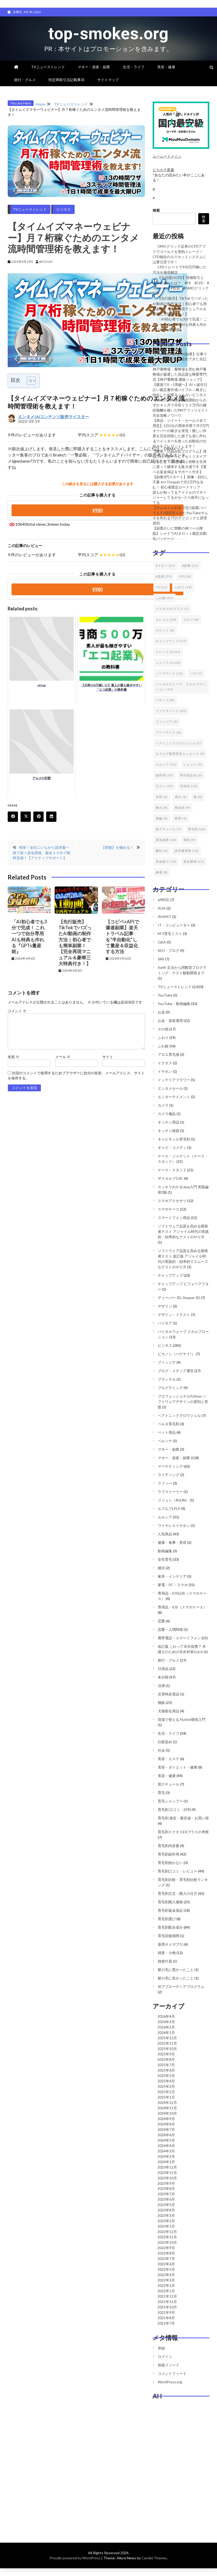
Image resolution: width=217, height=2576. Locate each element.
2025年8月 (166, 2059)
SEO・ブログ (168, 950)
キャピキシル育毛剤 (174, 1139)
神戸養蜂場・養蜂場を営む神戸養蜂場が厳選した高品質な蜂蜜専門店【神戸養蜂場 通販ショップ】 (179, 374)
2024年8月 (166, 2124)
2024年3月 (166, 2151)
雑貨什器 (165, 1961)
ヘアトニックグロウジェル (179, 1415)
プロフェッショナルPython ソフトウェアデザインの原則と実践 (183, 1401)
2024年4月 (166, 2145)
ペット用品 (167, 1432)
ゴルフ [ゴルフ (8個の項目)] (191, 619)
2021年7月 (166, 2323)
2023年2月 (166, 2221)
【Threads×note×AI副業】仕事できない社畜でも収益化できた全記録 (180, 359)
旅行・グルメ (25, 79)
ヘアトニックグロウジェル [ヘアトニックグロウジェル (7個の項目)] (178, 743)
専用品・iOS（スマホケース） (182, 1607)
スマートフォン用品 (174, 1217)
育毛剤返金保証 (170, 1910)
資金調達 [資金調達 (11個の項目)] (193, 861)
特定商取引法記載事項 (66, 79)
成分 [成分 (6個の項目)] (181, 797)
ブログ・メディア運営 (176, 1371)
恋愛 (161, 1621)
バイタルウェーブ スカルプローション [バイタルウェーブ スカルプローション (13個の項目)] (181, 686)
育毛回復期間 (168, 1936)
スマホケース (168, 1209)
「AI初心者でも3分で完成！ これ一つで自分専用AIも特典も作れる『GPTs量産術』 (29, 936)
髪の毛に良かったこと (176, 1978)
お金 (161, 1012)
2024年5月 (166, 2140)
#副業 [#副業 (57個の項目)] (190, 566)
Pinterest (40, 817)
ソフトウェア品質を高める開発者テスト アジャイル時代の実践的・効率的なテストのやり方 (183, 1231)
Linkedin (53, 817)
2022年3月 (166, 2280)
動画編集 (165, 1551)
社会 (161, 1750)
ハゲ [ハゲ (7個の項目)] (196, 673)
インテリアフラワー (174, 1080)
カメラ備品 (167, 1113)
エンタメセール (170, 1088)
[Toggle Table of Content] (28, 380)
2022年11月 (167, 2237)
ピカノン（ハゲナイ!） (176, 1354)
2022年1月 (166, 2291)
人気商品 (165, 1534)
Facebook (14, 817)
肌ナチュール (168, 1784)
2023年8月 (166, 2188)
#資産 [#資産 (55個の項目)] (164, 576)
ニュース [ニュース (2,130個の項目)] (168, 663)
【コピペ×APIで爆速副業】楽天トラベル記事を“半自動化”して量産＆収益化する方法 (122, 936)
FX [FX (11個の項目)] (161, 587)
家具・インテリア (172, 1576)
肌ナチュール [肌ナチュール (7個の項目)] (168, 829)
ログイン (165, 2356)
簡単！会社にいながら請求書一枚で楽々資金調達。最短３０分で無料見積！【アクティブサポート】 (41, 852)
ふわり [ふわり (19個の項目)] (183, 587)
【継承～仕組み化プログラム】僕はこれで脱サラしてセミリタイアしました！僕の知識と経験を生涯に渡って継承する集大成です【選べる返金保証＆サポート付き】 (179, 461)
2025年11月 (167, 2043)
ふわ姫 (163, 1046)
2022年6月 (166, 2264)
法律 (161, 1685)
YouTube (165, 995)
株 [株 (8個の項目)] (198, 797)
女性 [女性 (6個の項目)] (162, 797)
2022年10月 (167, 2242)
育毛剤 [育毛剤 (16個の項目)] (196, 829)
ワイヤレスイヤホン (174, 1525)
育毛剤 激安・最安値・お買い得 (183, 1818)
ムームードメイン (167, 156)
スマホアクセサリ (172, 1200)
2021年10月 (167, 2307)
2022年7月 (166, 2258)
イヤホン (165, 1071)
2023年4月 (166, 2210)
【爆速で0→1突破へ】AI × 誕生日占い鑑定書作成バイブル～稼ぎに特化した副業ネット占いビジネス (180, 389)
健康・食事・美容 (172, 1542)
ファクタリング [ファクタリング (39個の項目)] (171, 711)
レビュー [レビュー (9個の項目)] (192, 764)
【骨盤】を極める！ (117, 847)
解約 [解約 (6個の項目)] (162, 851)
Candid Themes (154, 2558)
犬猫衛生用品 (168, 1711)
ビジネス (63, 209)
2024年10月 (167, 2113)
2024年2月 (166, 2156)
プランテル (167, 1379)
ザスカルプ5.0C (170, 1178)
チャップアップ (170, 1275)
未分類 (163, 1677)
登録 (161, 2348)
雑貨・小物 (167, 1952)
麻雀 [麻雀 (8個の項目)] (162, 872)
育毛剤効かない (170, 1862)
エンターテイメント (174, 1097)
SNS (161, 959)
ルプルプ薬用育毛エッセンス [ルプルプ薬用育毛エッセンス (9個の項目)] (180, 754)
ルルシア (165, 1517)
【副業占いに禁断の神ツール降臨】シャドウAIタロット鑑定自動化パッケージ (180, 533)
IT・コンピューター (174, 925)
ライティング (168, 1474)
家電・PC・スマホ (173, 1585)
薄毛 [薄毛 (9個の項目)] (189, 840)
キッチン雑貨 (168, 1130)
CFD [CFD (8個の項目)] (185, 576)
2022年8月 (166, 2253)
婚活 (161, 1568)
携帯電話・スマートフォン (179, 1638)
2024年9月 (166, 2118)
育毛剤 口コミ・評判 (174, 1809)
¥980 (97, 510)
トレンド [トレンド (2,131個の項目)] (168, 652)
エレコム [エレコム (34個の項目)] (166, 619)
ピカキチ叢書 (163, 170)
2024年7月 (166, 2129)
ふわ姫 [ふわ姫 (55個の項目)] (164, 598)
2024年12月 (167, 2102)
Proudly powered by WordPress (75, 2558)
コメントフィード (172, 2373)
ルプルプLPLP (169, 1508)
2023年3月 (166, 2215)
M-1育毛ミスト (170, 933)
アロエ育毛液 (168, 1054)
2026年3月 (166, 2021)
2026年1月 (166, 2032)
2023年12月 (167, 2167)
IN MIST (164, 916)
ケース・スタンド (172, 1170)
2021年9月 (166, 2312)
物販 (161, 1702)
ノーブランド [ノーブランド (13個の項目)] (169, 673)
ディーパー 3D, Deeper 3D (179, 1297)
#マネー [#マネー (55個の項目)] (165, 566)
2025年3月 (166, 2086)
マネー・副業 (168, 1449)
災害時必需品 (168, 1694)
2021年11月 (167, 2301)
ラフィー (165, 1483)
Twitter (27, 817)
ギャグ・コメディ (172, 1147)
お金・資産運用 (170, 1020)
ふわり (163, 1037)
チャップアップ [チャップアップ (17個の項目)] (171, 641)
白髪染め (165, 1742)
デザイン (165, 1306)
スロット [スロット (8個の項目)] (165, 630)
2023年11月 (167, 2172)
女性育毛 (165, 1559)
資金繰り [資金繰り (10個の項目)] (166, 861)
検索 (156, 210)
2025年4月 (166, 2081)
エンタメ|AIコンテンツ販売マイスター (53, 416)
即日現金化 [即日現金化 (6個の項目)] (191, 775)
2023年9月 (166, 2183)
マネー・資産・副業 (94, 67)
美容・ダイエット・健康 (177, 1767)
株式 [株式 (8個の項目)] (162, 807)
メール (62, 1057)
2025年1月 (166, 2097)
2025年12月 (167, 2038)
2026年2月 (166, 2027)
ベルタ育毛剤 (168, 1424)
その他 (163, 1029)
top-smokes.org (108, 33)
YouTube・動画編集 (174, 1003)
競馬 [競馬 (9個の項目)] (181, 818)
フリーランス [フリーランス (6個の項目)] (168, 732)
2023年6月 (166, 2199)
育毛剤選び (167, 1919)
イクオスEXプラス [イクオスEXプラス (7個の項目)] (172, 609)
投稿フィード (168, 2365)
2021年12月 (167, 2296)
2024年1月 (166, 2162)
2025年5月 (166, 2075)
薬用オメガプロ (170, 1944)
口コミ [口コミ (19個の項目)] (164, 786)
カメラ (163, 1105)
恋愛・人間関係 (170, 1629)
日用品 (163, 1668)
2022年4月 (166, 2274)
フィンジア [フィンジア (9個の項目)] (167, 722)
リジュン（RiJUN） (173, 1500)
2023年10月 (167, 2178)
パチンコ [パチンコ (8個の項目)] (165, 700)
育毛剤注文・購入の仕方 (177, 1893)
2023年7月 (166, 2194)
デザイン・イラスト (174, 1314)
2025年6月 (166, 2070)
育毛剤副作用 (168, 1854)
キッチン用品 (168, 1122)
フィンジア (167, 1362)
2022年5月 (166, 2269)
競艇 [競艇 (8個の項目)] (162, 818)
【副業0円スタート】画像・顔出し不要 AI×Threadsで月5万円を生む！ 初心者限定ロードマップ (181, 482)
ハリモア (165, 1323)
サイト (107, 1057)
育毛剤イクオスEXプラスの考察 (183, 1832)
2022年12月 (167, 2231)
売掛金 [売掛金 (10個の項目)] (189, 786)
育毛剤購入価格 (170, 1902)
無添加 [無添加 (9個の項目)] (182, 807)
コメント (17, 1011)
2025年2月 (166, 2092)
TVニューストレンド (48, 67)
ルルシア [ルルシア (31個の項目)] (166, 764)
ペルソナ (165, 1441)
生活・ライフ (133, 67)
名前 (13, 1057)
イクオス (165, 1063)
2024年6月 (166, 2135)
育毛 (161, 1792)
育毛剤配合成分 (170, 1927)
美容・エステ (168, 1759)
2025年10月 (167, 2048)
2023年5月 (166, 2204)
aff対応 (163, 899)
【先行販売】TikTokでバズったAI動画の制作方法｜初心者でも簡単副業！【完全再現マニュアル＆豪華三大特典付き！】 (75, 943)
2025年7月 (166, 2065)
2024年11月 (167, 2108)
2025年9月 (166, 2054)
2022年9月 (166, 2248)
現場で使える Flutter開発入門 (181, 1719)
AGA (162, 908)
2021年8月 (166, 2318)
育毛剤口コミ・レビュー (177, 1871)
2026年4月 (166, 2016)
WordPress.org (170, 2382)
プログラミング (170, 1387)
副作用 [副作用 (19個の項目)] (164, 775)
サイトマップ (108, 79)
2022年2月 (166, 2285)
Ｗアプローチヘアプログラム (181, 1986)
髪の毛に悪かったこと (176, 1969)
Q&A (162, 942)
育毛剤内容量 (168, 1845)
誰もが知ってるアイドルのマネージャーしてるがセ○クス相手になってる (181, 497)
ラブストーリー (170, 1491)
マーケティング (170, 1466)
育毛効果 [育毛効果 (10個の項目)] (166, 840)
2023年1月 (166, 2226)
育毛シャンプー (170, 1801)
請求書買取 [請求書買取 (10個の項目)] (187, 851)
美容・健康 (166, 67)
